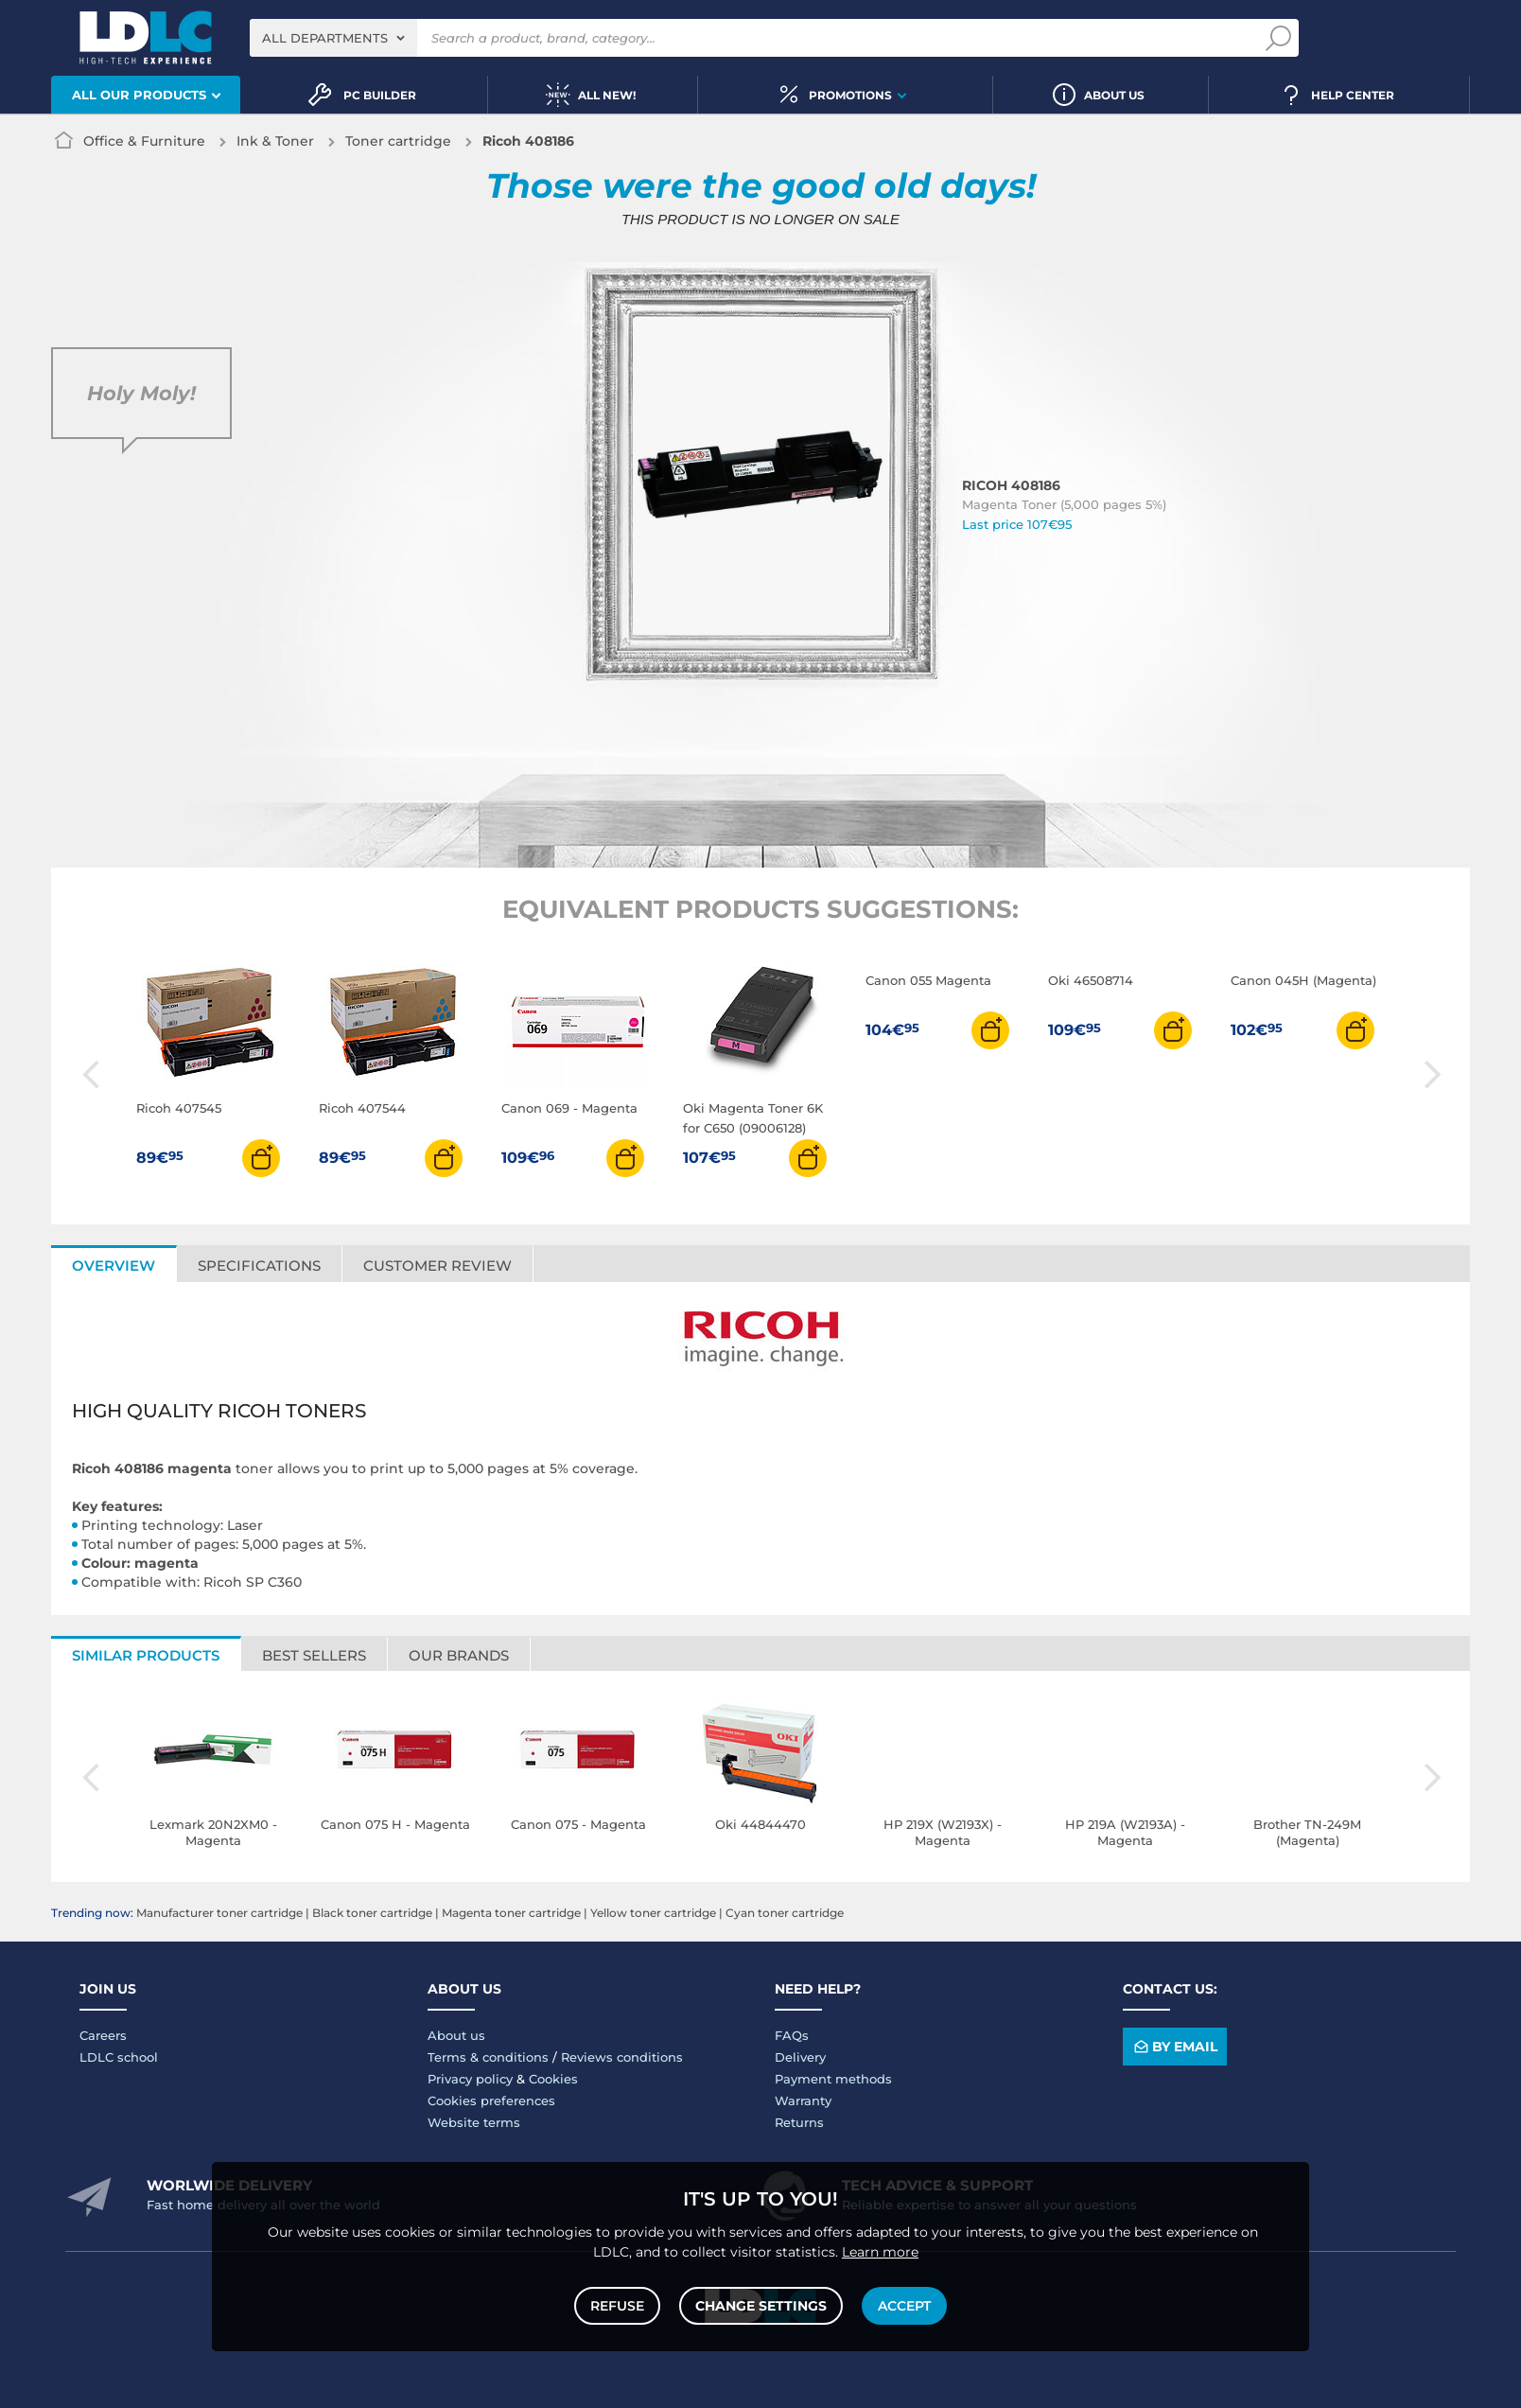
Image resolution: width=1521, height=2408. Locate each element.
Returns (799, 2122)
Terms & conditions (488, 2057)
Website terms (474, 2122)
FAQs (792, 2035)
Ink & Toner (275, 140)
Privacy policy (470, 2078)
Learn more (880, 2251)
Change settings (761, 2305)
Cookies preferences (491, 2100)
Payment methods (833, 2078)
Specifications (259, 1265)
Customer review (437, 1265)
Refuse (617, 2305)
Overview (113, 1265)
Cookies (553, 2078)
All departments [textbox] (325, 37)
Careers (103, 2035)
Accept (904, 2305)
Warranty (803, 2100)
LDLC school (118, 2057)
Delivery (800, 2057)
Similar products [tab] (145, 1655)
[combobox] (333, 38)
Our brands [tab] (459, 1655)
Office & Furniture (144, 140)
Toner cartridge (398, 140)
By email (1174, 2047)
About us (456, 2035)
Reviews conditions (622, 2057)
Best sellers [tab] (314, 1655)
